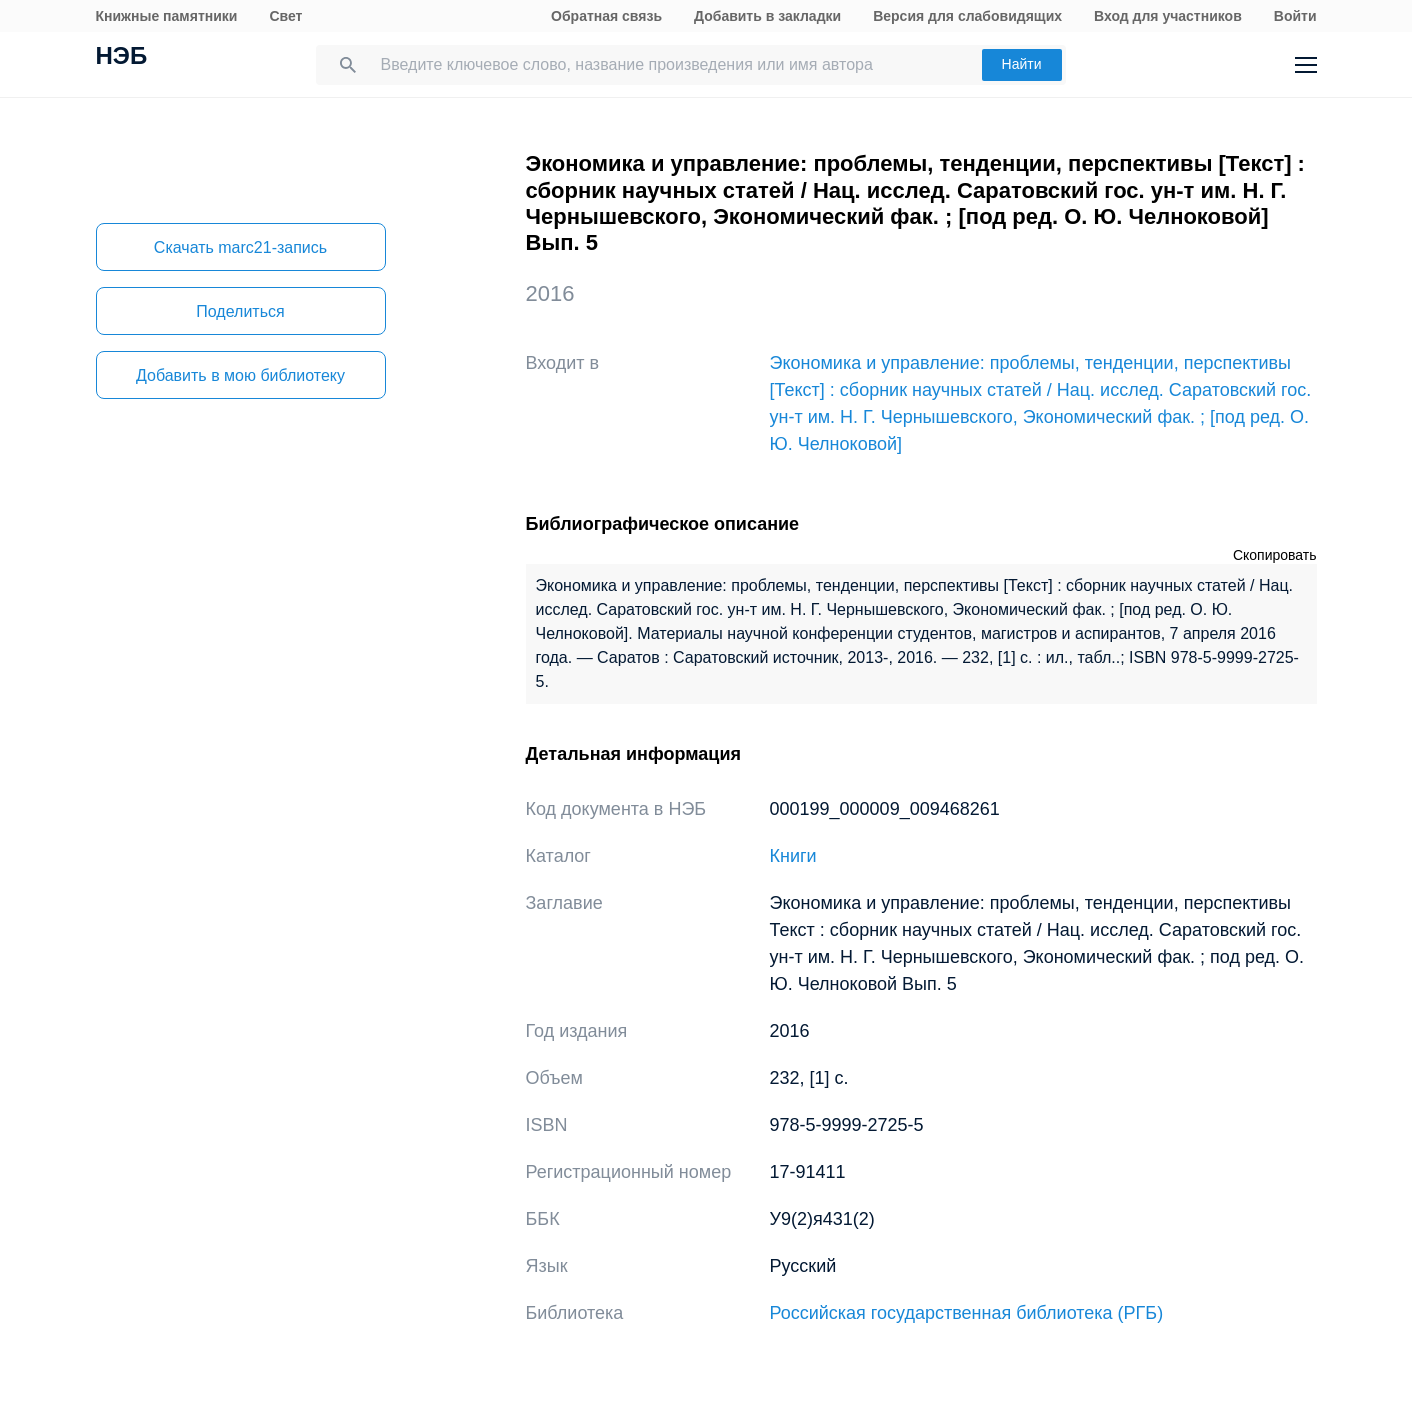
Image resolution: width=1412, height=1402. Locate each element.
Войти (1295, 16)
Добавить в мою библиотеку (240, 375)
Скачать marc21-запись (240, 247)
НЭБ (122, 58)
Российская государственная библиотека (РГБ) (967, 1313)
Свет (285, 16)
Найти (1022, 64)
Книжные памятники (167, 16)
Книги (793, 856)
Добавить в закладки (767, 16)
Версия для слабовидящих (967, 16)
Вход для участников (1168, 16)
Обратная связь (606, 16)
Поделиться (240, 311)
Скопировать (1275, 555)
